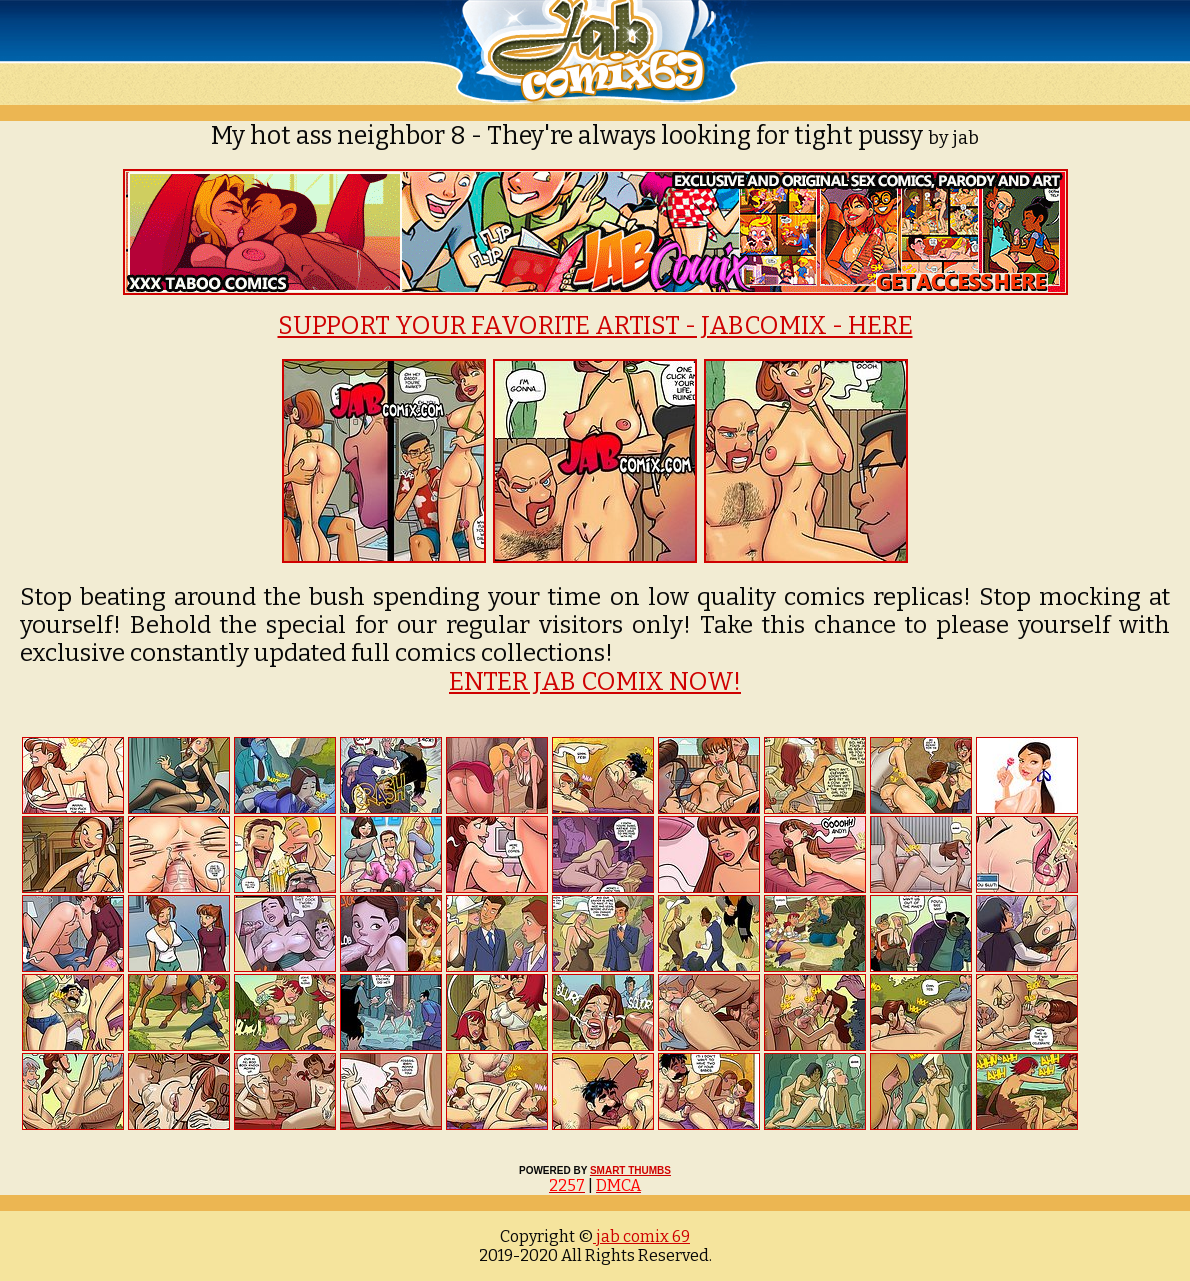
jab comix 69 (641, 1236)
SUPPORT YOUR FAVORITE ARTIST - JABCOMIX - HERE (595, 326)
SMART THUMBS (630, 1170)
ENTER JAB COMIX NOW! (595, 682)
